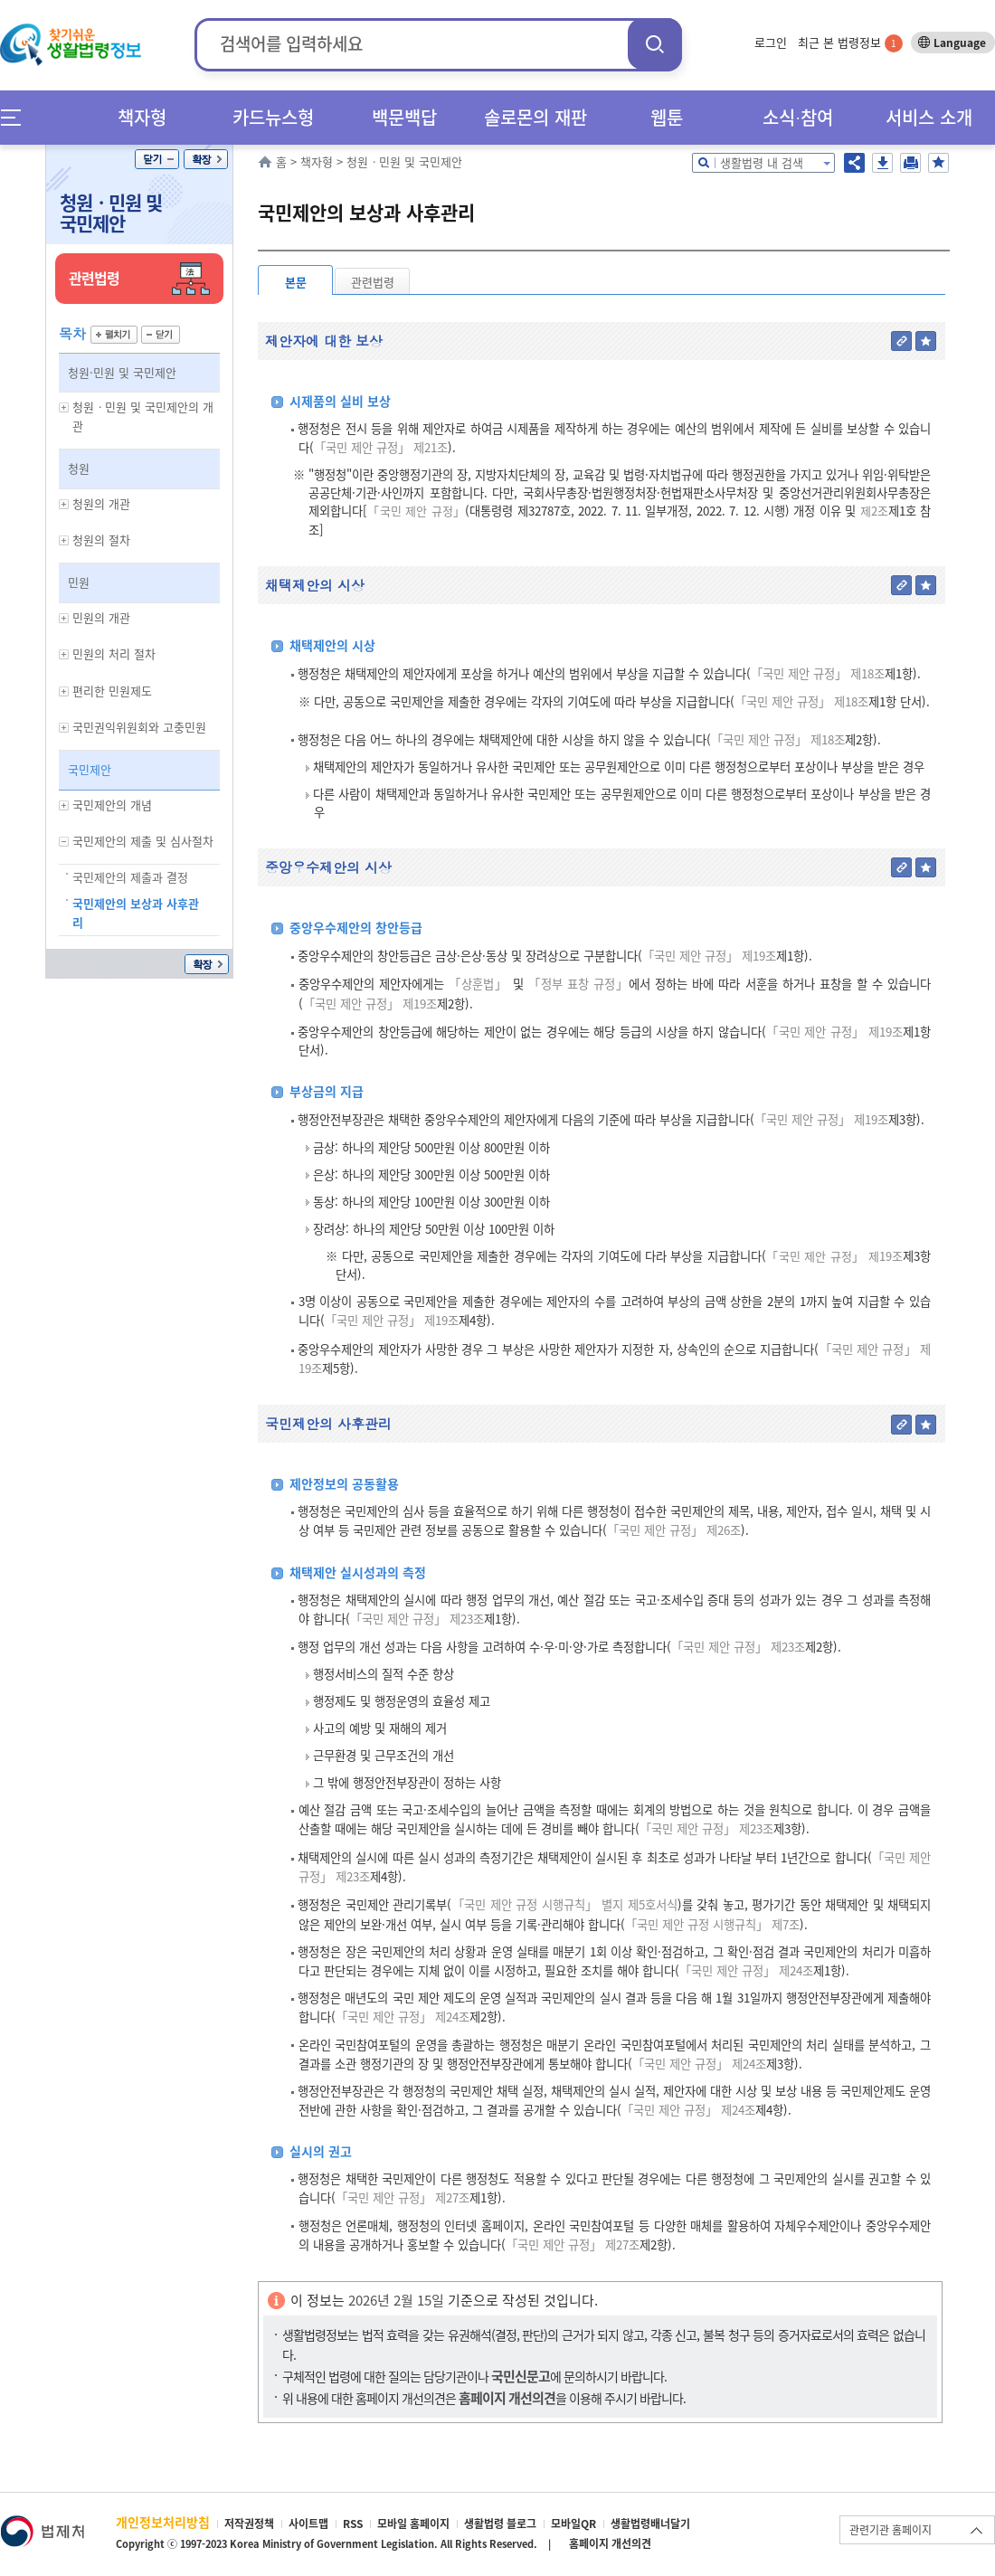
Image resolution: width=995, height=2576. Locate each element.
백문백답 (404, 117)
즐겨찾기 (938, 163)
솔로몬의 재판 (535, 117)
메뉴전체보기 (17, 117)
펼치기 (113, 335)
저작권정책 (249, 2523)
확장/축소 (206, 159)
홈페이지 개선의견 (610, 2543)
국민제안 (89, 769)
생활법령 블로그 (500, 2523)
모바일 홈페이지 (413, 2523)
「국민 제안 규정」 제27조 (402, 2197)
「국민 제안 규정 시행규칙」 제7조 (712, 1924)
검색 (655, 44)
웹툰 (666, 117)
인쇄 (910, 163)
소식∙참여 (798, 117)
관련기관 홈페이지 (890, 2530)
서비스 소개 (929, 117)
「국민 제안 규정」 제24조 (746, 1970)
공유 (854, 163)
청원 (79, 468)
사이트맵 (308, 2523)
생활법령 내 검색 (761, 162)
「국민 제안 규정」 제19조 (709, 955)
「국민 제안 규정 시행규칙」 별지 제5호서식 (564, 1904)
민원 (79, 582)
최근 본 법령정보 (850, 42)
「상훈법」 (478, 983)
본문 (296, 281)
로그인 (770, 42)
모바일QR (573, 2523)
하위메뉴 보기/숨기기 (64, 407)
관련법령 (372, 281)
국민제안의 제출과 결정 (130, 877)
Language (959, 42)
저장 (882, 163)
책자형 (142, 117)
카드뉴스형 (273, 117)
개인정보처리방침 (163, 2522)
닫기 (157, 159)
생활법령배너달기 (650, 2523)
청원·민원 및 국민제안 (122, 372)
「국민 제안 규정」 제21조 (381, 447)
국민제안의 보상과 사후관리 (135, 913)
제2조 (871, 510)
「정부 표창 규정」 (578, 983)
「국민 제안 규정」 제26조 (674, 1530)
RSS (353, 2523)
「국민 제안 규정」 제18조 (818, 673)
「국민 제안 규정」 (416, 510)
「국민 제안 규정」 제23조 (417, 1618)
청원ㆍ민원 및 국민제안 (111, 212)
